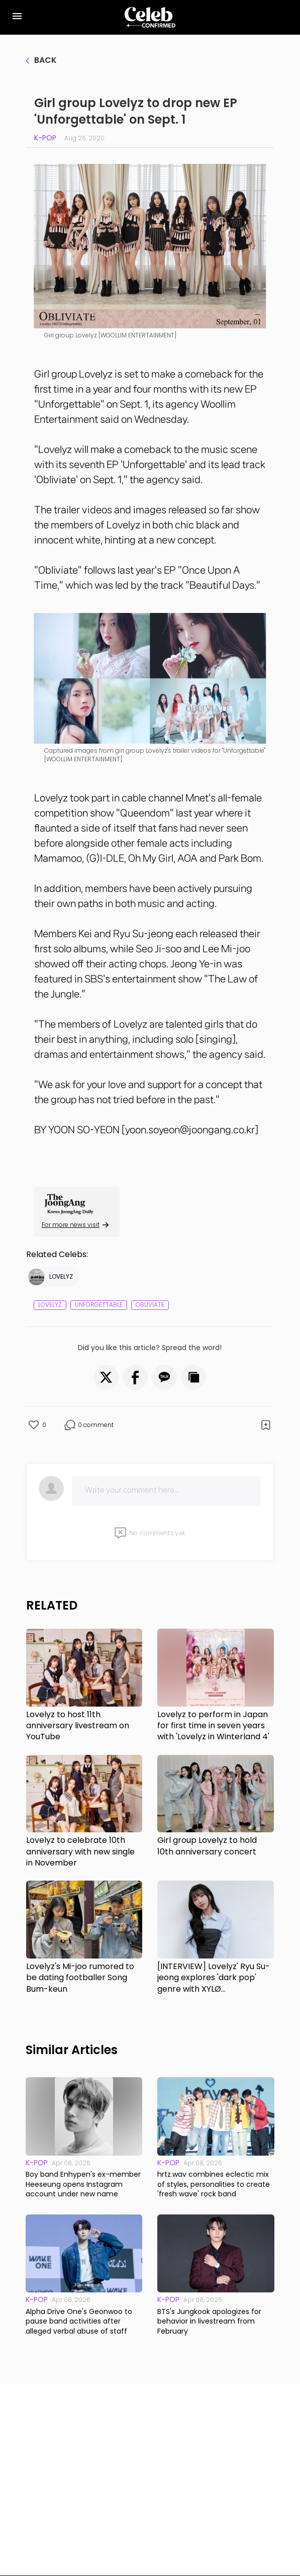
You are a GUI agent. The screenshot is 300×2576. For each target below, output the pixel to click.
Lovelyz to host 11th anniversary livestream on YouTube (77, 1726)
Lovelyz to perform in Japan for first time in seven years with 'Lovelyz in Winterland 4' (213, 1726)
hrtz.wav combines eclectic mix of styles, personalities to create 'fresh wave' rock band (213, 2184)
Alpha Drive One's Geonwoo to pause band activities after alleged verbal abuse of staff (79, 2321)
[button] (106, 1377)
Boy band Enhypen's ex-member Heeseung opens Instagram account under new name (83, 2184)
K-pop (45, 138)
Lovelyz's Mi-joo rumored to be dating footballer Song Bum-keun (80, 1978)
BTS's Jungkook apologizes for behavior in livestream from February (209, 2321)
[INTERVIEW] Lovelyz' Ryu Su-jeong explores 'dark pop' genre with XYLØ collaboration (213, 1978)
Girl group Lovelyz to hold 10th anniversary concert (207, 1846)
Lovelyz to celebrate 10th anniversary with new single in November (80, 1852)
